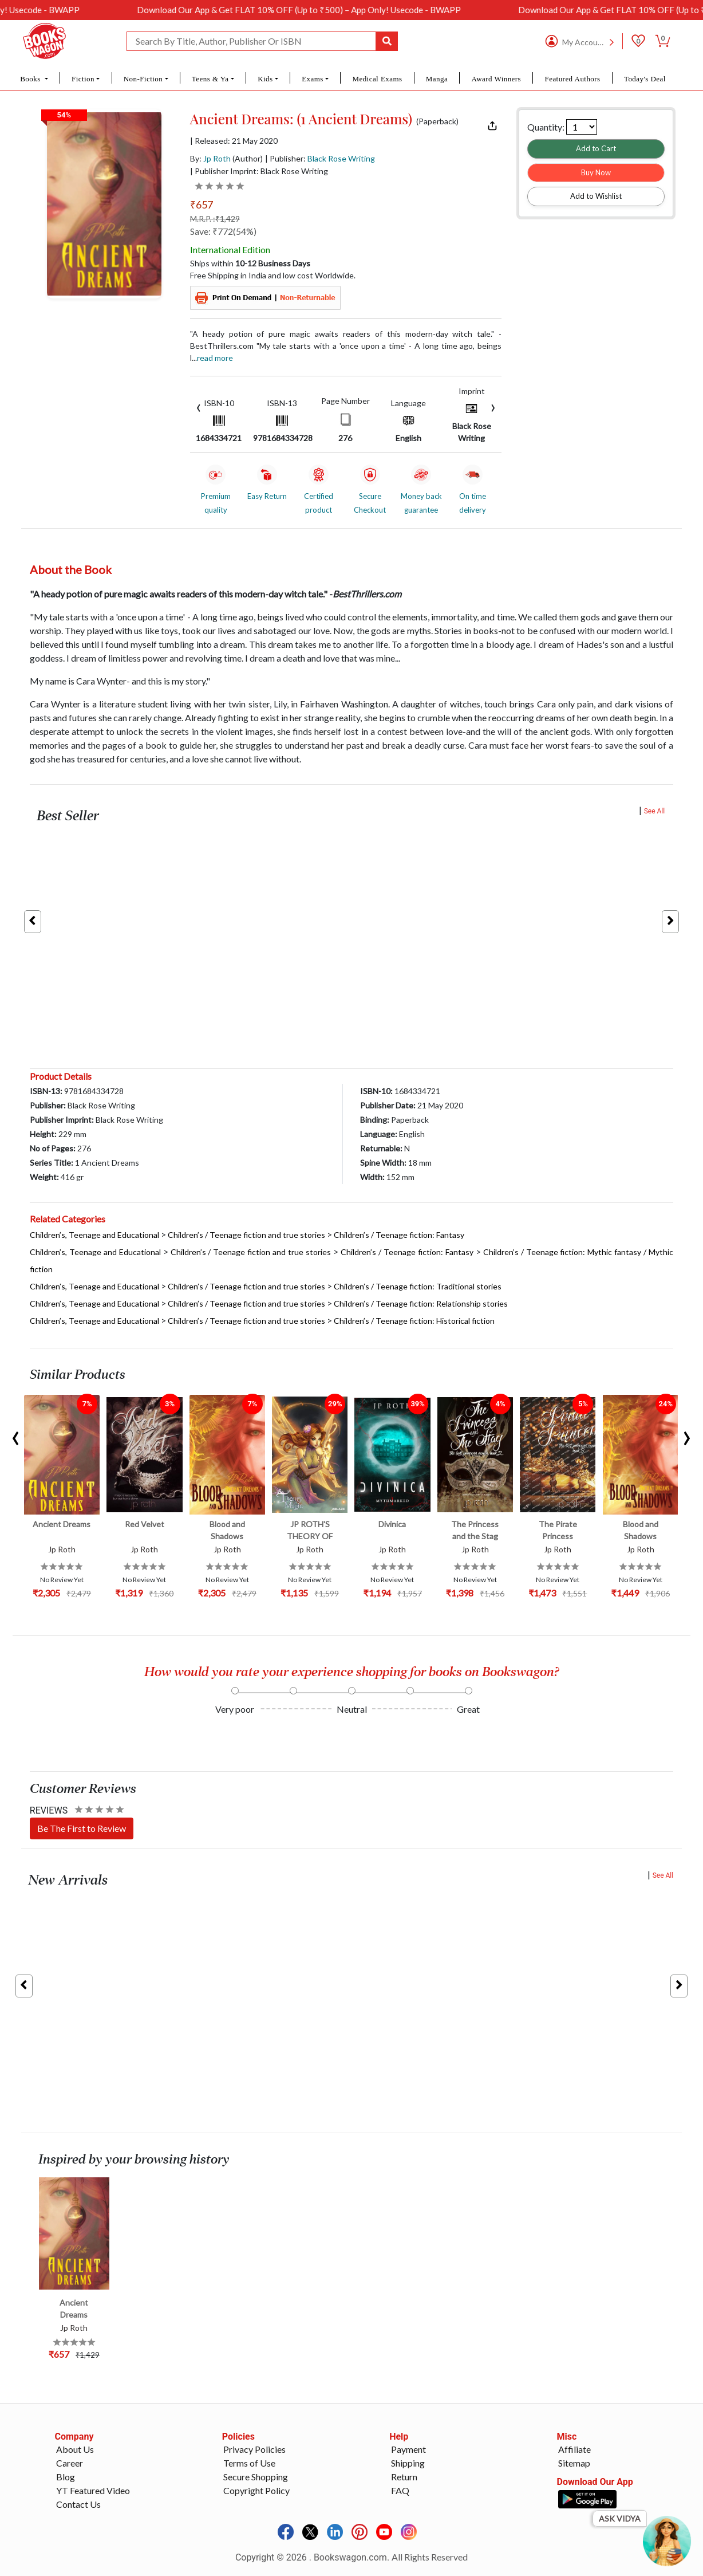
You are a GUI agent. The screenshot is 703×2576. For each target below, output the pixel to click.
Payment (408, 2449)
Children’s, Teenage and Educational (94, 1235)
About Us (75, 2449)
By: (210, 158)
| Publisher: (320, 158)
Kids (265, 78)
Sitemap (574, 2462)
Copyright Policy (256, 2490)
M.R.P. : (215, 218)
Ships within (250, 263)
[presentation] (198, 406)
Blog (65, 2476)
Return (404, 2476)
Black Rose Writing (341, 158)
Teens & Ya (210, 78)
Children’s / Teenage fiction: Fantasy (399, 1235)
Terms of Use (249, 2462)
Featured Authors (572, 78)
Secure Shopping (255, 2476)
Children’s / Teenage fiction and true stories (246, 1235)
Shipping (408, 2462)
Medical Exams (377, 78)
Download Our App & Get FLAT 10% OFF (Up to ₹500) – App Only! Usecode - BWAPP (321, 10)
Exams (312, 78)
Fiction (83, 78)
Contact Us (78, 2504)
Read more (215, 358)
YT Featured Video (93, 2490)
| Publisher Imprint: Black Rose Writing (259, 171)
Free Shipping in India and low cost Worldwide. (273, 275)
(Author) (247, 158)
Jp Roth (217, 158)
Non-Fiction (143, 78)
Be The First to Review (81, 1828)
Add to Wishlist (596, 195)
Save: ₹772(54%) (223, 231)
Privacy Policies (254, 2449)
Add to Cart (596, 148)
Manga (437, 78)
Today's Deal (645, 78)
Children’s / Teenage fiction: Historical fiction (414, 1321)
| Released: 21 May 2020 (234, 140)
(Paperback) (437, 121)
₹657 (201, 204)
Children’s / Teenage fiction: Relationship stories (421, 1303)
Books (31, 78)
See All (654, 811)
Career (69, 2462)
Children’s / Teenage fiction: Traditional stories (417, 1286)
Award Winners (497, 78)
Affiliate (574, 2449)
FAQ (400, 2490)
